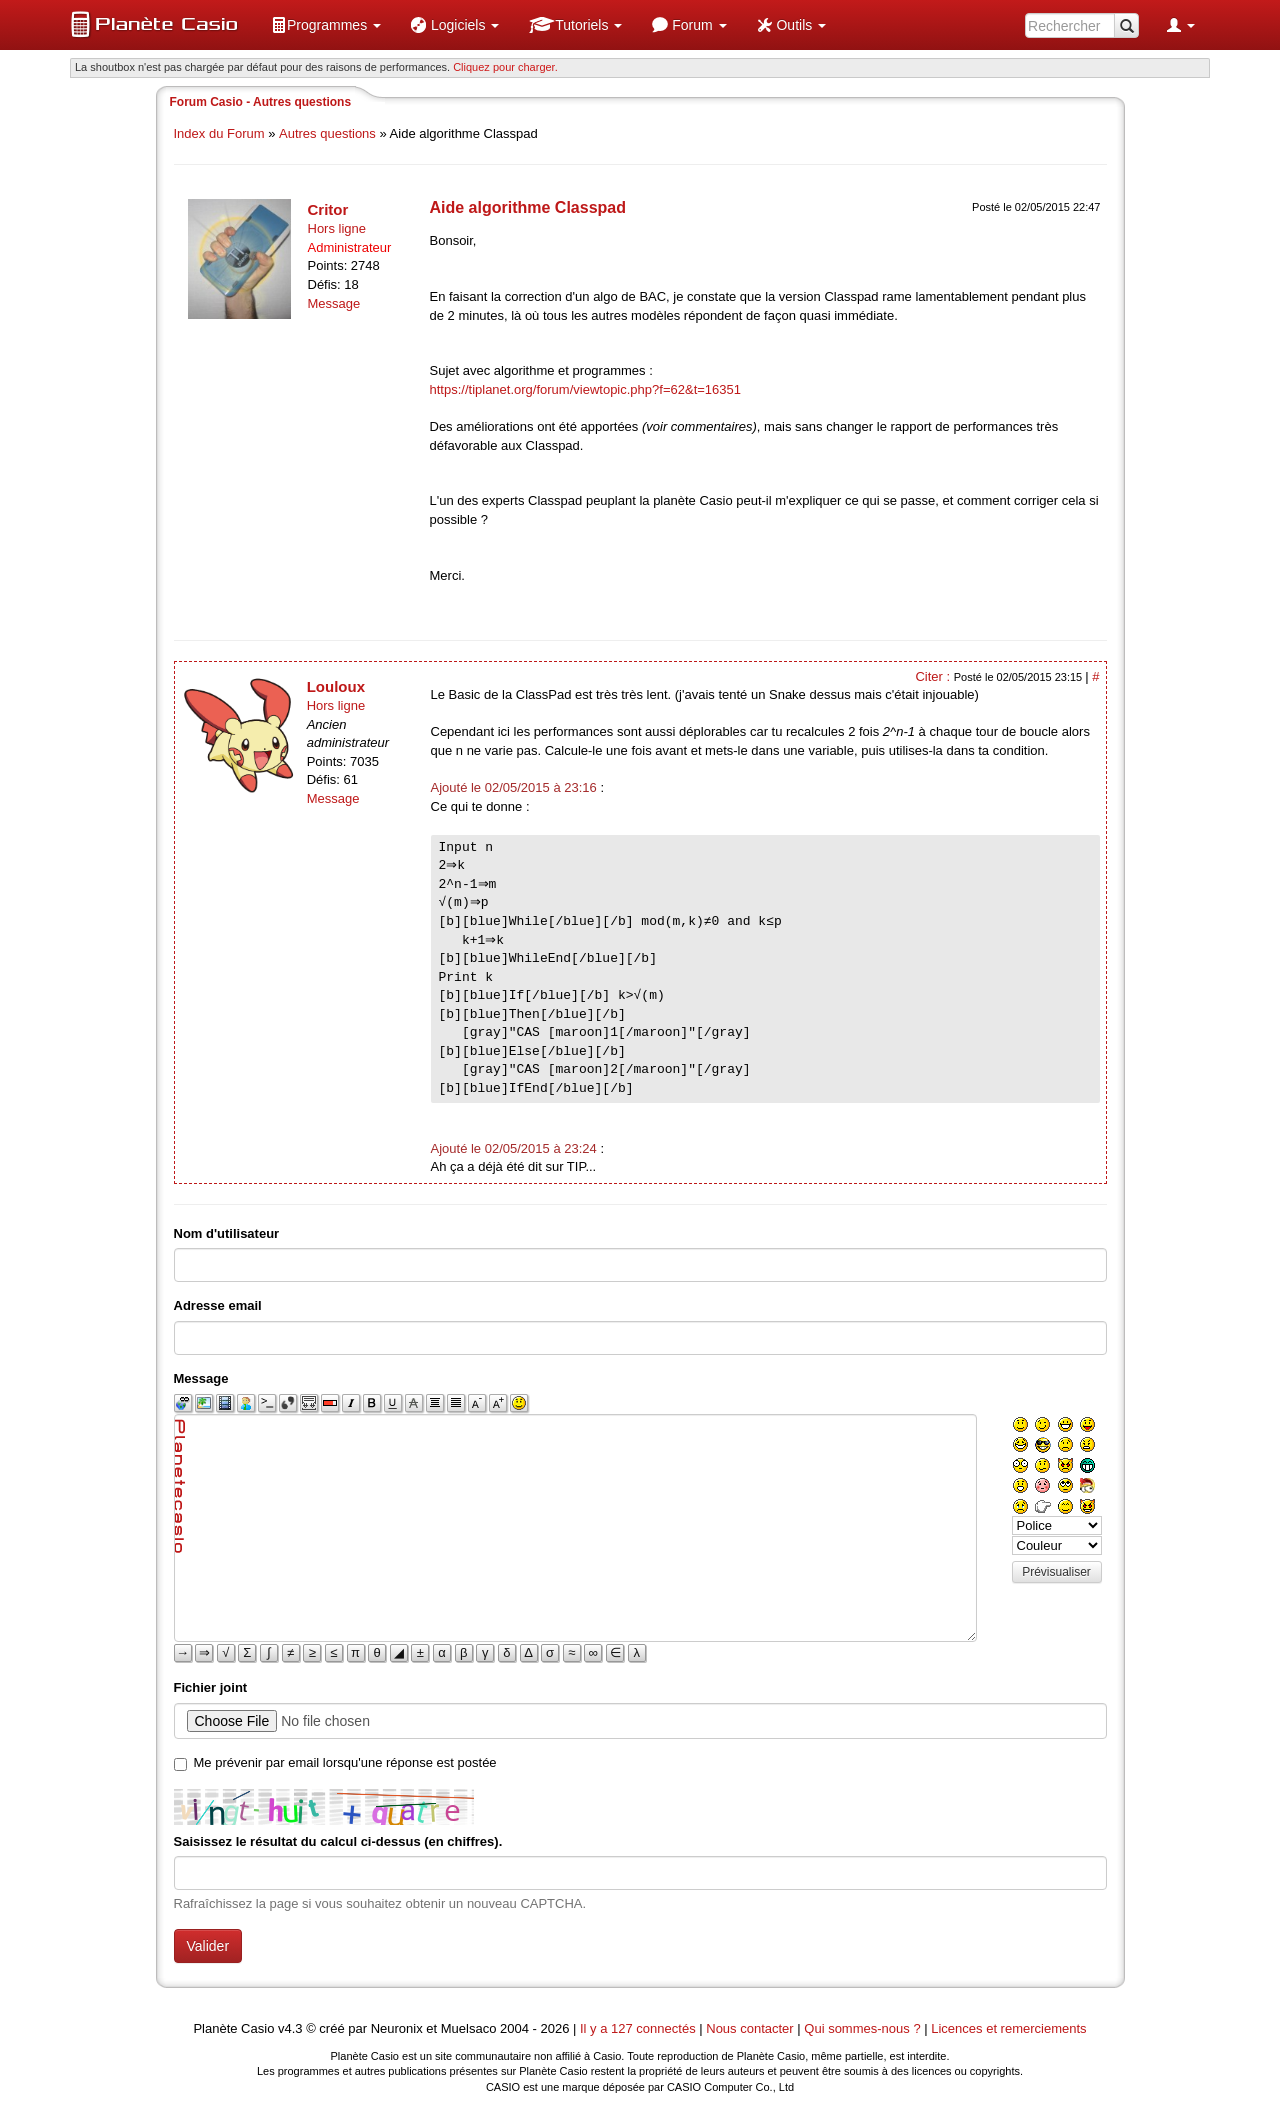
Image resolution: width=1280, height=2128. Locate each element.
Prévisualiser (1056, 1572)
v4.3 (290, 2028)
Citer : (934, 676)
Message (334, 303)
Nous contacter (749, 2028)
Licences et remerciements (1008, 2028)
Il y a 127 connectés (639, 2028)
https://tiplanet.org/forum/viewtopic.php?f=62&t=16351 (585, 389)
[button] (326, 25)
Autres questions (327, 133)
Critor (328, 209)
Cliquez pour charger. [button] (505, 67)
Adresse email (218, 1305)
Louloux (336, 686)
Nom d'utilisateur (227, 1233)
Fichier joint (211, 1687)
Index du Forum (219, 133)
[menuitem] (326, 25)
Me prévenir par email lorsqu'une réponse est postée (345, 1762)
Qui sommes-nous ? (862, 2028)
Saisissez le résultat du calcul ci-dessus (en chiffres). (338, 1841)
